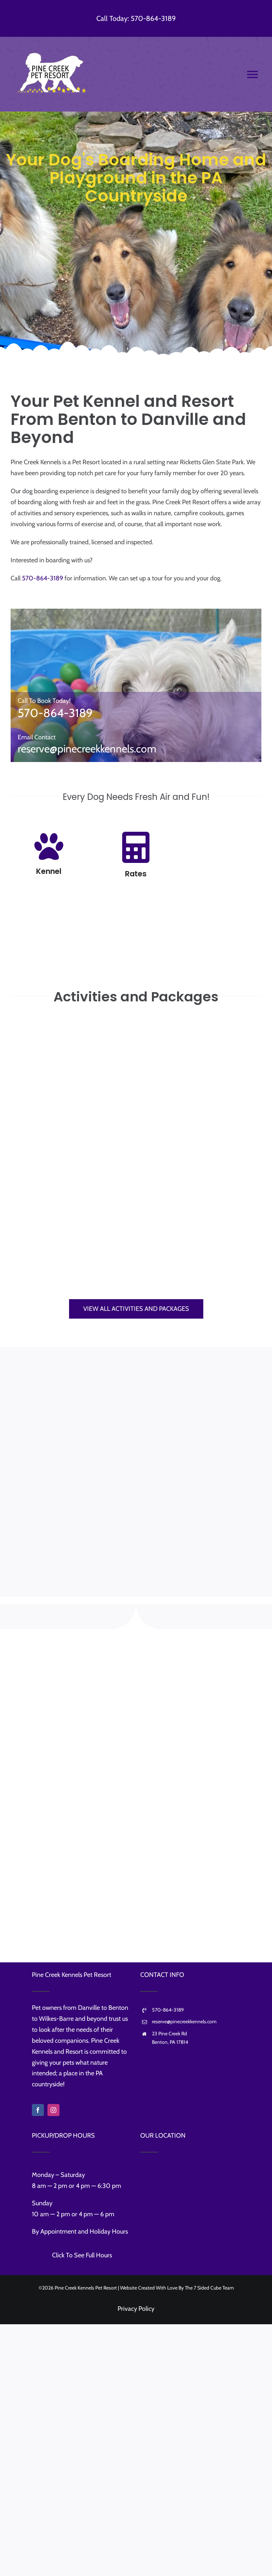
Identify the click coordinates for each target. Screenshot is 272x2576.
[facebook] (38, 2110)
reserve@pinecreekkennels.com (87, 748)
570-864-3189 (42, 578)
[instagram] (53, 2110)
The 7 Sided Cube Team (209, 2288)
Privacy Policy (136, 2309)
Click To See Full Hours (82, 2255)
